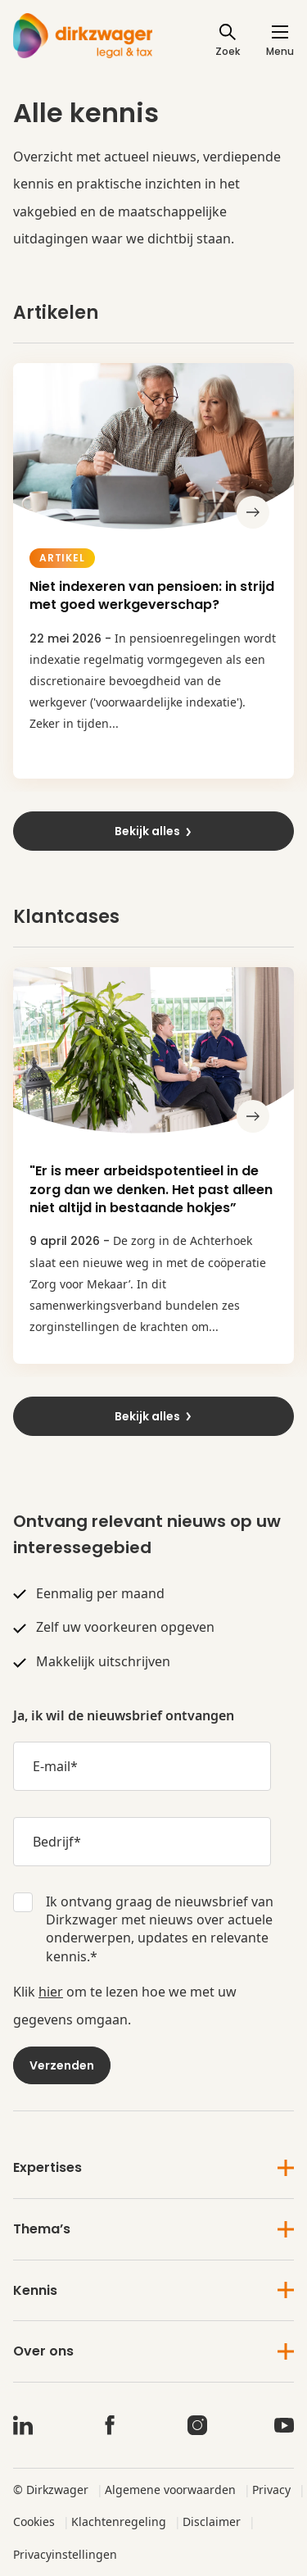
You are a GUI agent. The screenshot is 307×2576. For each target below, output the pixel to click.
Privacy (271, 2489)
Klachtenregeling (118, 2521)
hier (50, 1992)
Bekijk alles (154, 831)
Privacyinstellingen (65, 2554)
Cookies (34, 2521)
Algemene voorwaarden (170, 2489)
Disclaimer (212, 2521)
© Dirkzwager (50, 2489)
